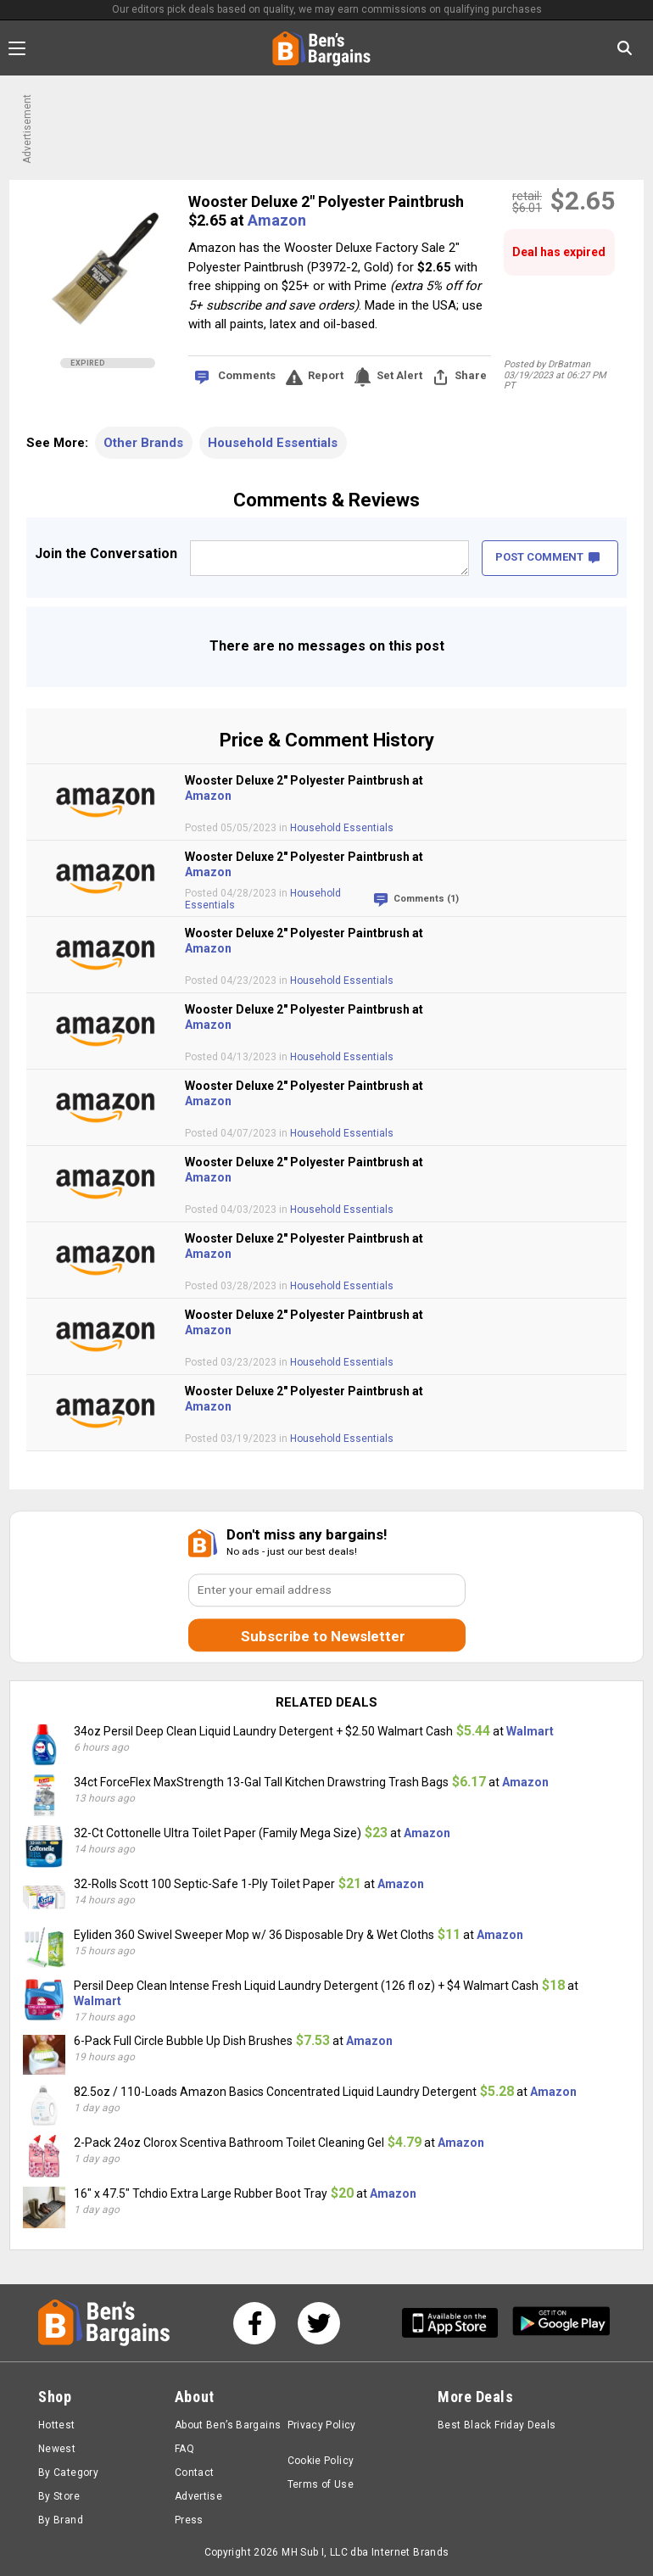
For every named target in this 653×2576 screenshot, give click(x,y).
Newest (56, 2449)
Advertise (198, 2496)
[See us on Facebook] (254, 2323)
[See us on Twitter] (319, 2323)
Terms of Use (320, 2484)
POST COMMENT (547, 556)
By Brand (60, 2520)
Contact (195, 2472)
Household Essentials (273, 442)
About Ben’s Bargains (228, 2425)
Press (189, 2520)
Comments (247, 375)
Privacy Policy (321, 2425)
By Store (59, 2496)
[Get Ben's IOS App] (456, 2323)
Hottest (56, 2425)
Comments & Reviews (326, 500)
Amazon (277, 220)
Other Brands (143, 442)
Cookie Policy (320, 2461)
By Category (68, 2472)
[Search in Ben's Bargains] (624, 48)
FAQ (184, 2449)
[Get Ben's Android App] (561, 2323)
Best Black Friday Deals (497, 2425)
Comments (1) (426, 898)
